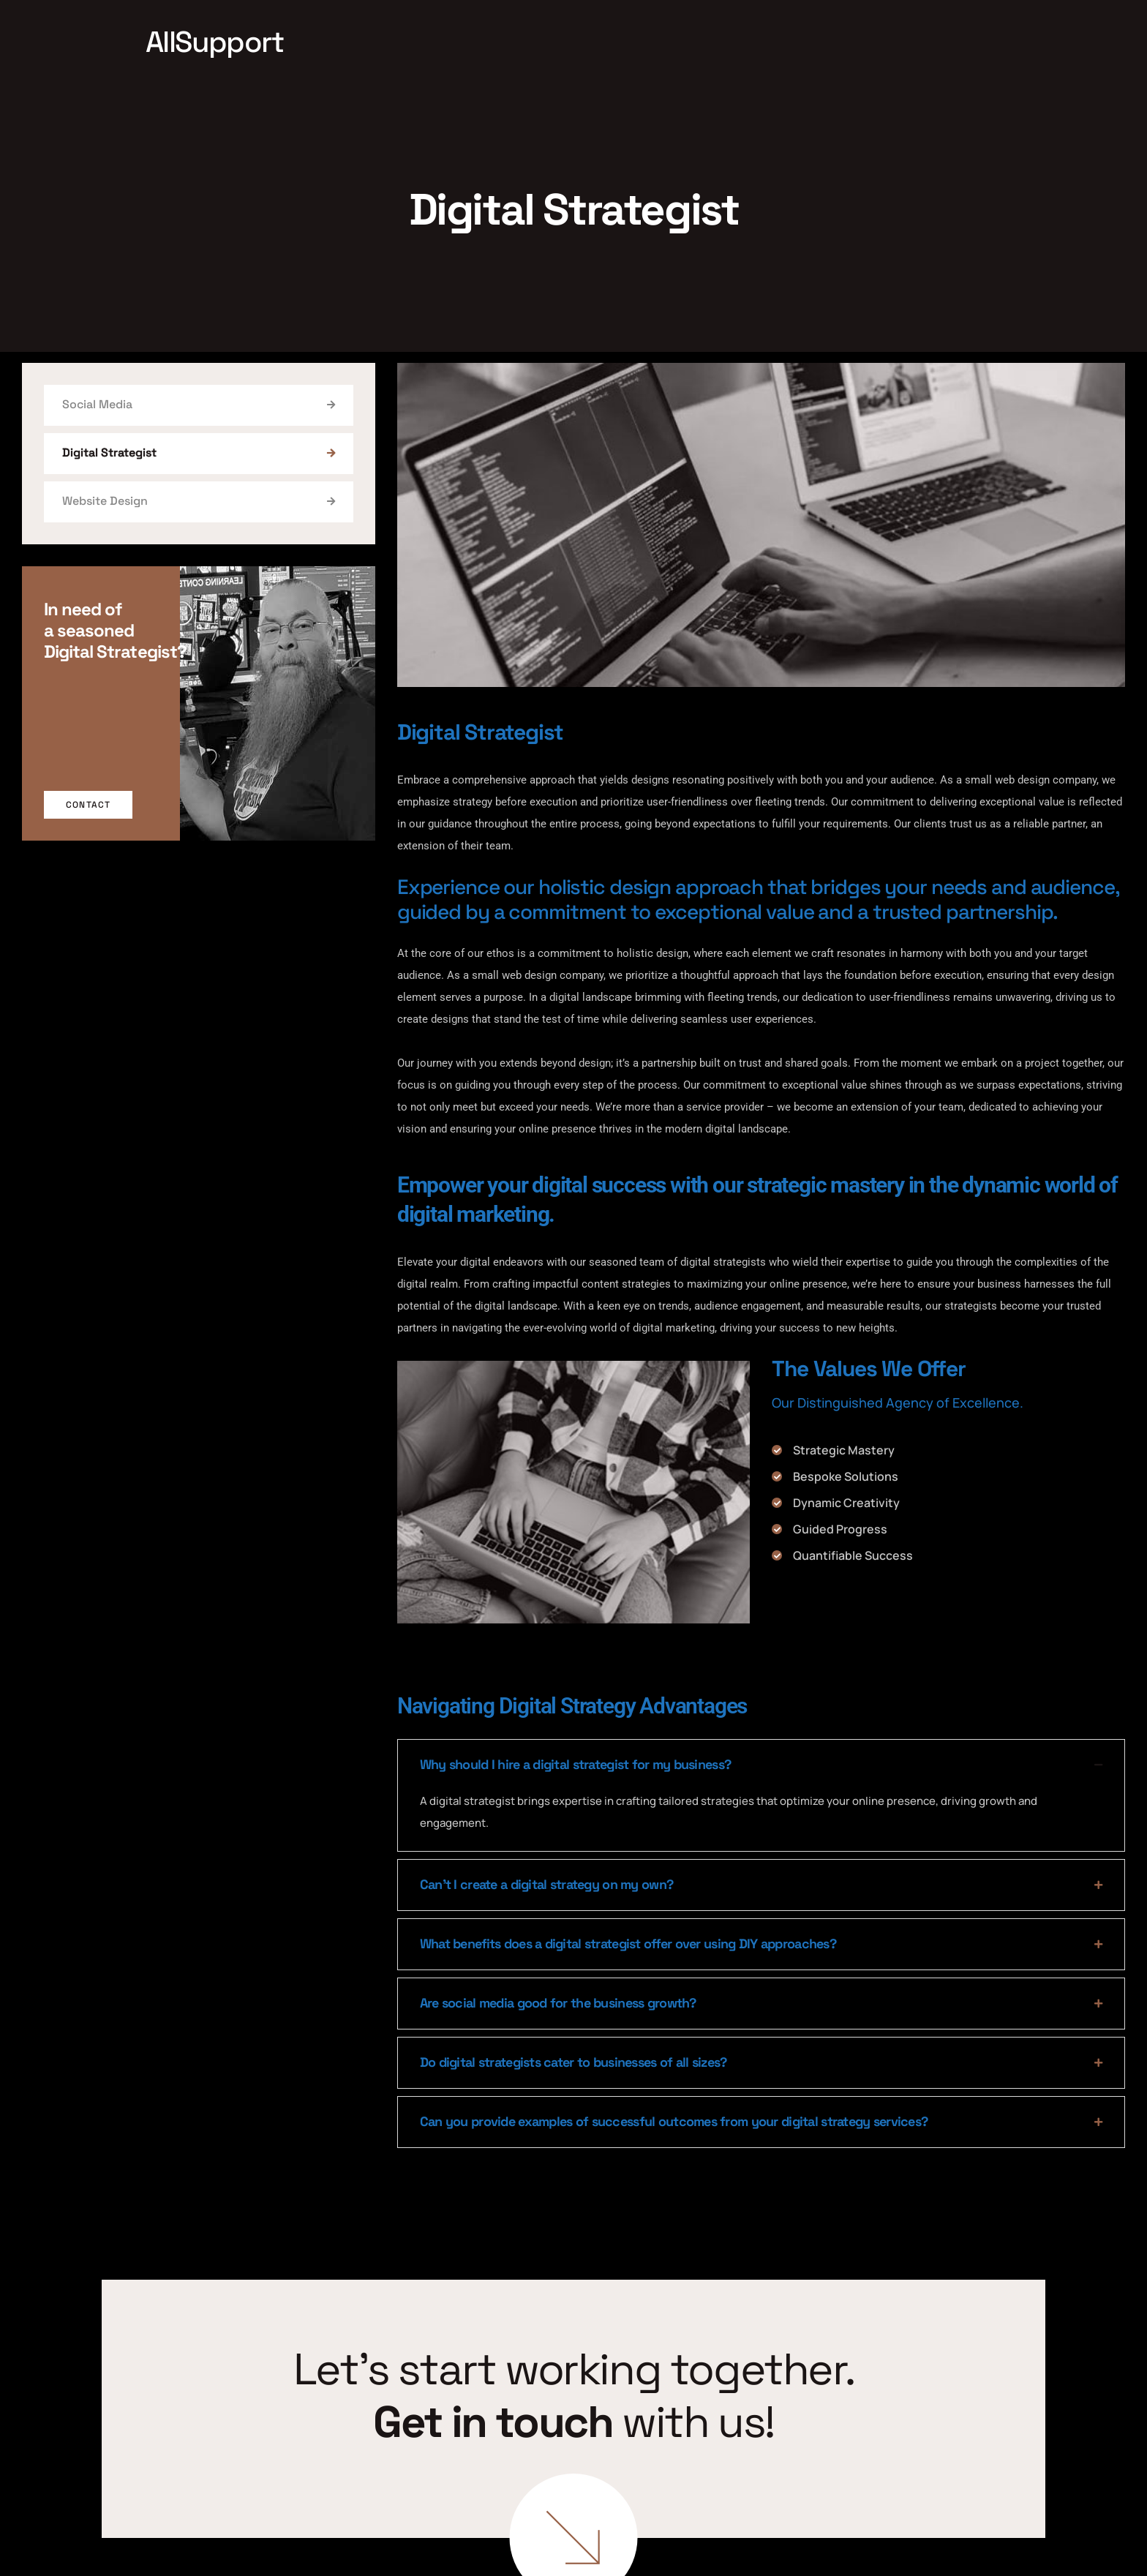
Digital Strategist (198, 452)
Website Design (198, 500)
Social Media (198, 404)
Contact (88, 805)
